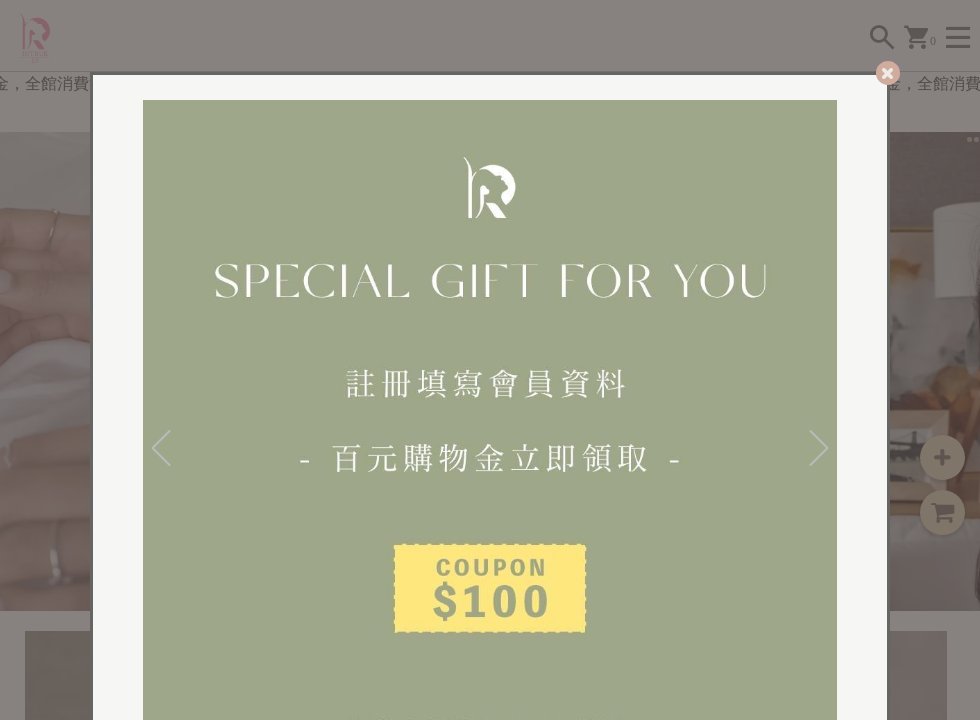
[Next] (819, 447)
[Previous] (161, 447)
